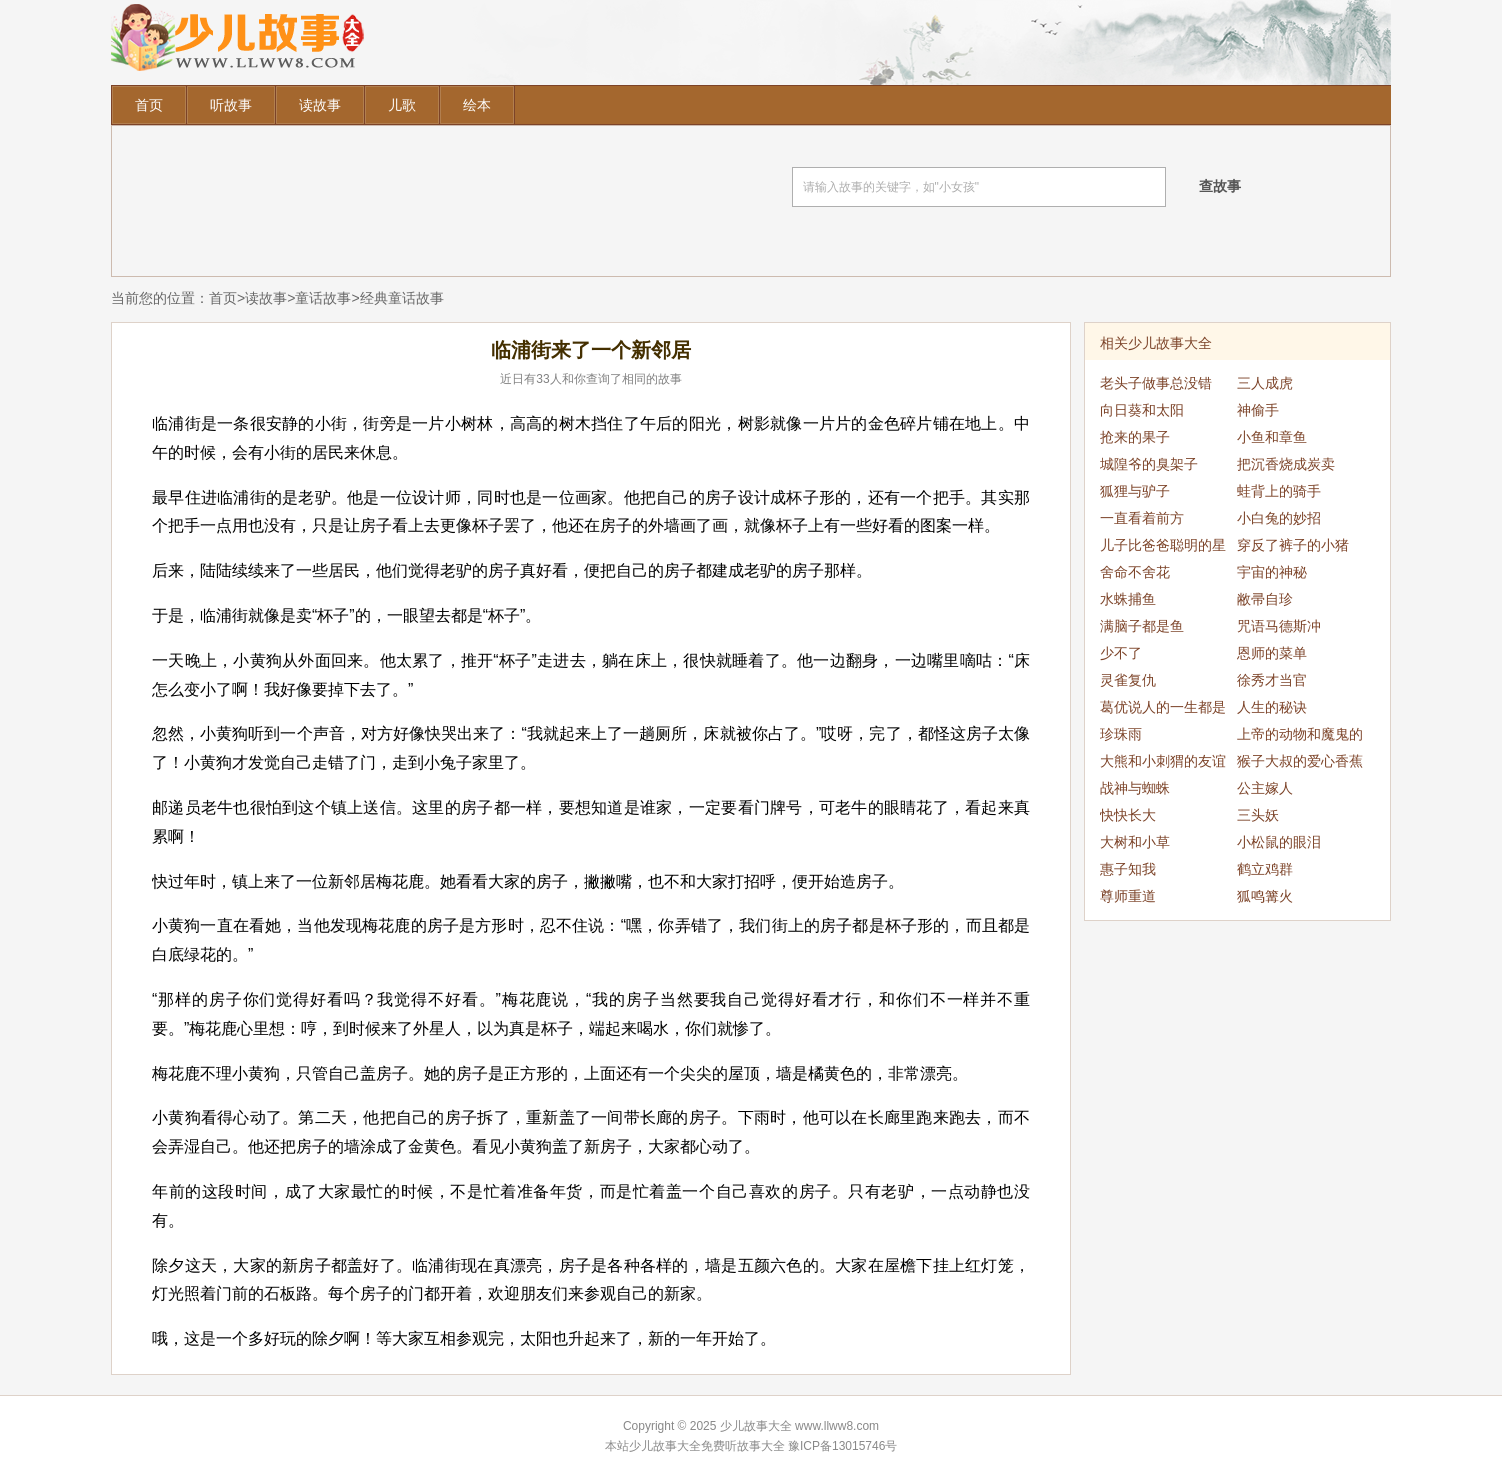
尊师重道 (1128, 896)
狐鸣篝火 (1265, 896)
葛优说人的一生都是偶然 (1163, 710)
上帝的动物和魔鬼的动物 (1300, 737)
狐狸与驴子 (1135, 491)
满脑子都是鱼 (1142, 626)
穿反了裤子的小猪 (1293, 545)
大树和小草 (1135, 842)
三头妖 (1258, 815)
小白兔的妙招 (1279, 518)
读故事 (320, 105)
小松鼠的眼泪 (1279, 842)
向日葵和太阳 (1142, 410)
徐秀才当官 (1272, 680)
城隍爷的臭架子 (1149, 464)
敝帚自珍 (1265, 599)
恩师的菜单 (1272, 653)
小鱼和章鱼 (1272, 437)
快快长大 (1128, 815)
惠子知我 (1128, 869)
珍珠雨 (1121, 734)
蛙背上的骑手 (1279, 491)
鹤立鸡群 (1265, 869)
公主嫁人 (1265, 788)
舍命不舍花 (1135, 572)
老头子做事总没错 (1156, 383)
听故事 (231, 105)
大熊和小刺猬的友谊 (1163, 761)
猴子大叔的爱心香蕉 (1300, 761)
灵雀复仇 (1128, 680)
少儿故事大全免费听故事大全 (707, 1446)
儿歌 (402, 105)
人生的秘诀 (1272, 707)
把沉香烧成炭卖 (1286, 464)
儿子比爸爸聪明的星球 (1163, 548)
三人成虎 (1265, 383)
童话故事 (323, 298)
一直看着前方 (1142, 518)
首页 (149, 105)
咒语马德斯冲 (1279, 626)
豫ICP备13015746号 (842, 1446)
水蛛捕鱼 (1128, 599)
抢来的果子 (1135, 437)
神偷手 (1258, 410)
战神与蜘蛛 (1135, 788)
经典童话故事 (402, 298)
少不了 (1121, 653)
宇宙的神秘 (1272, 572)
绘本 (477, 105)
